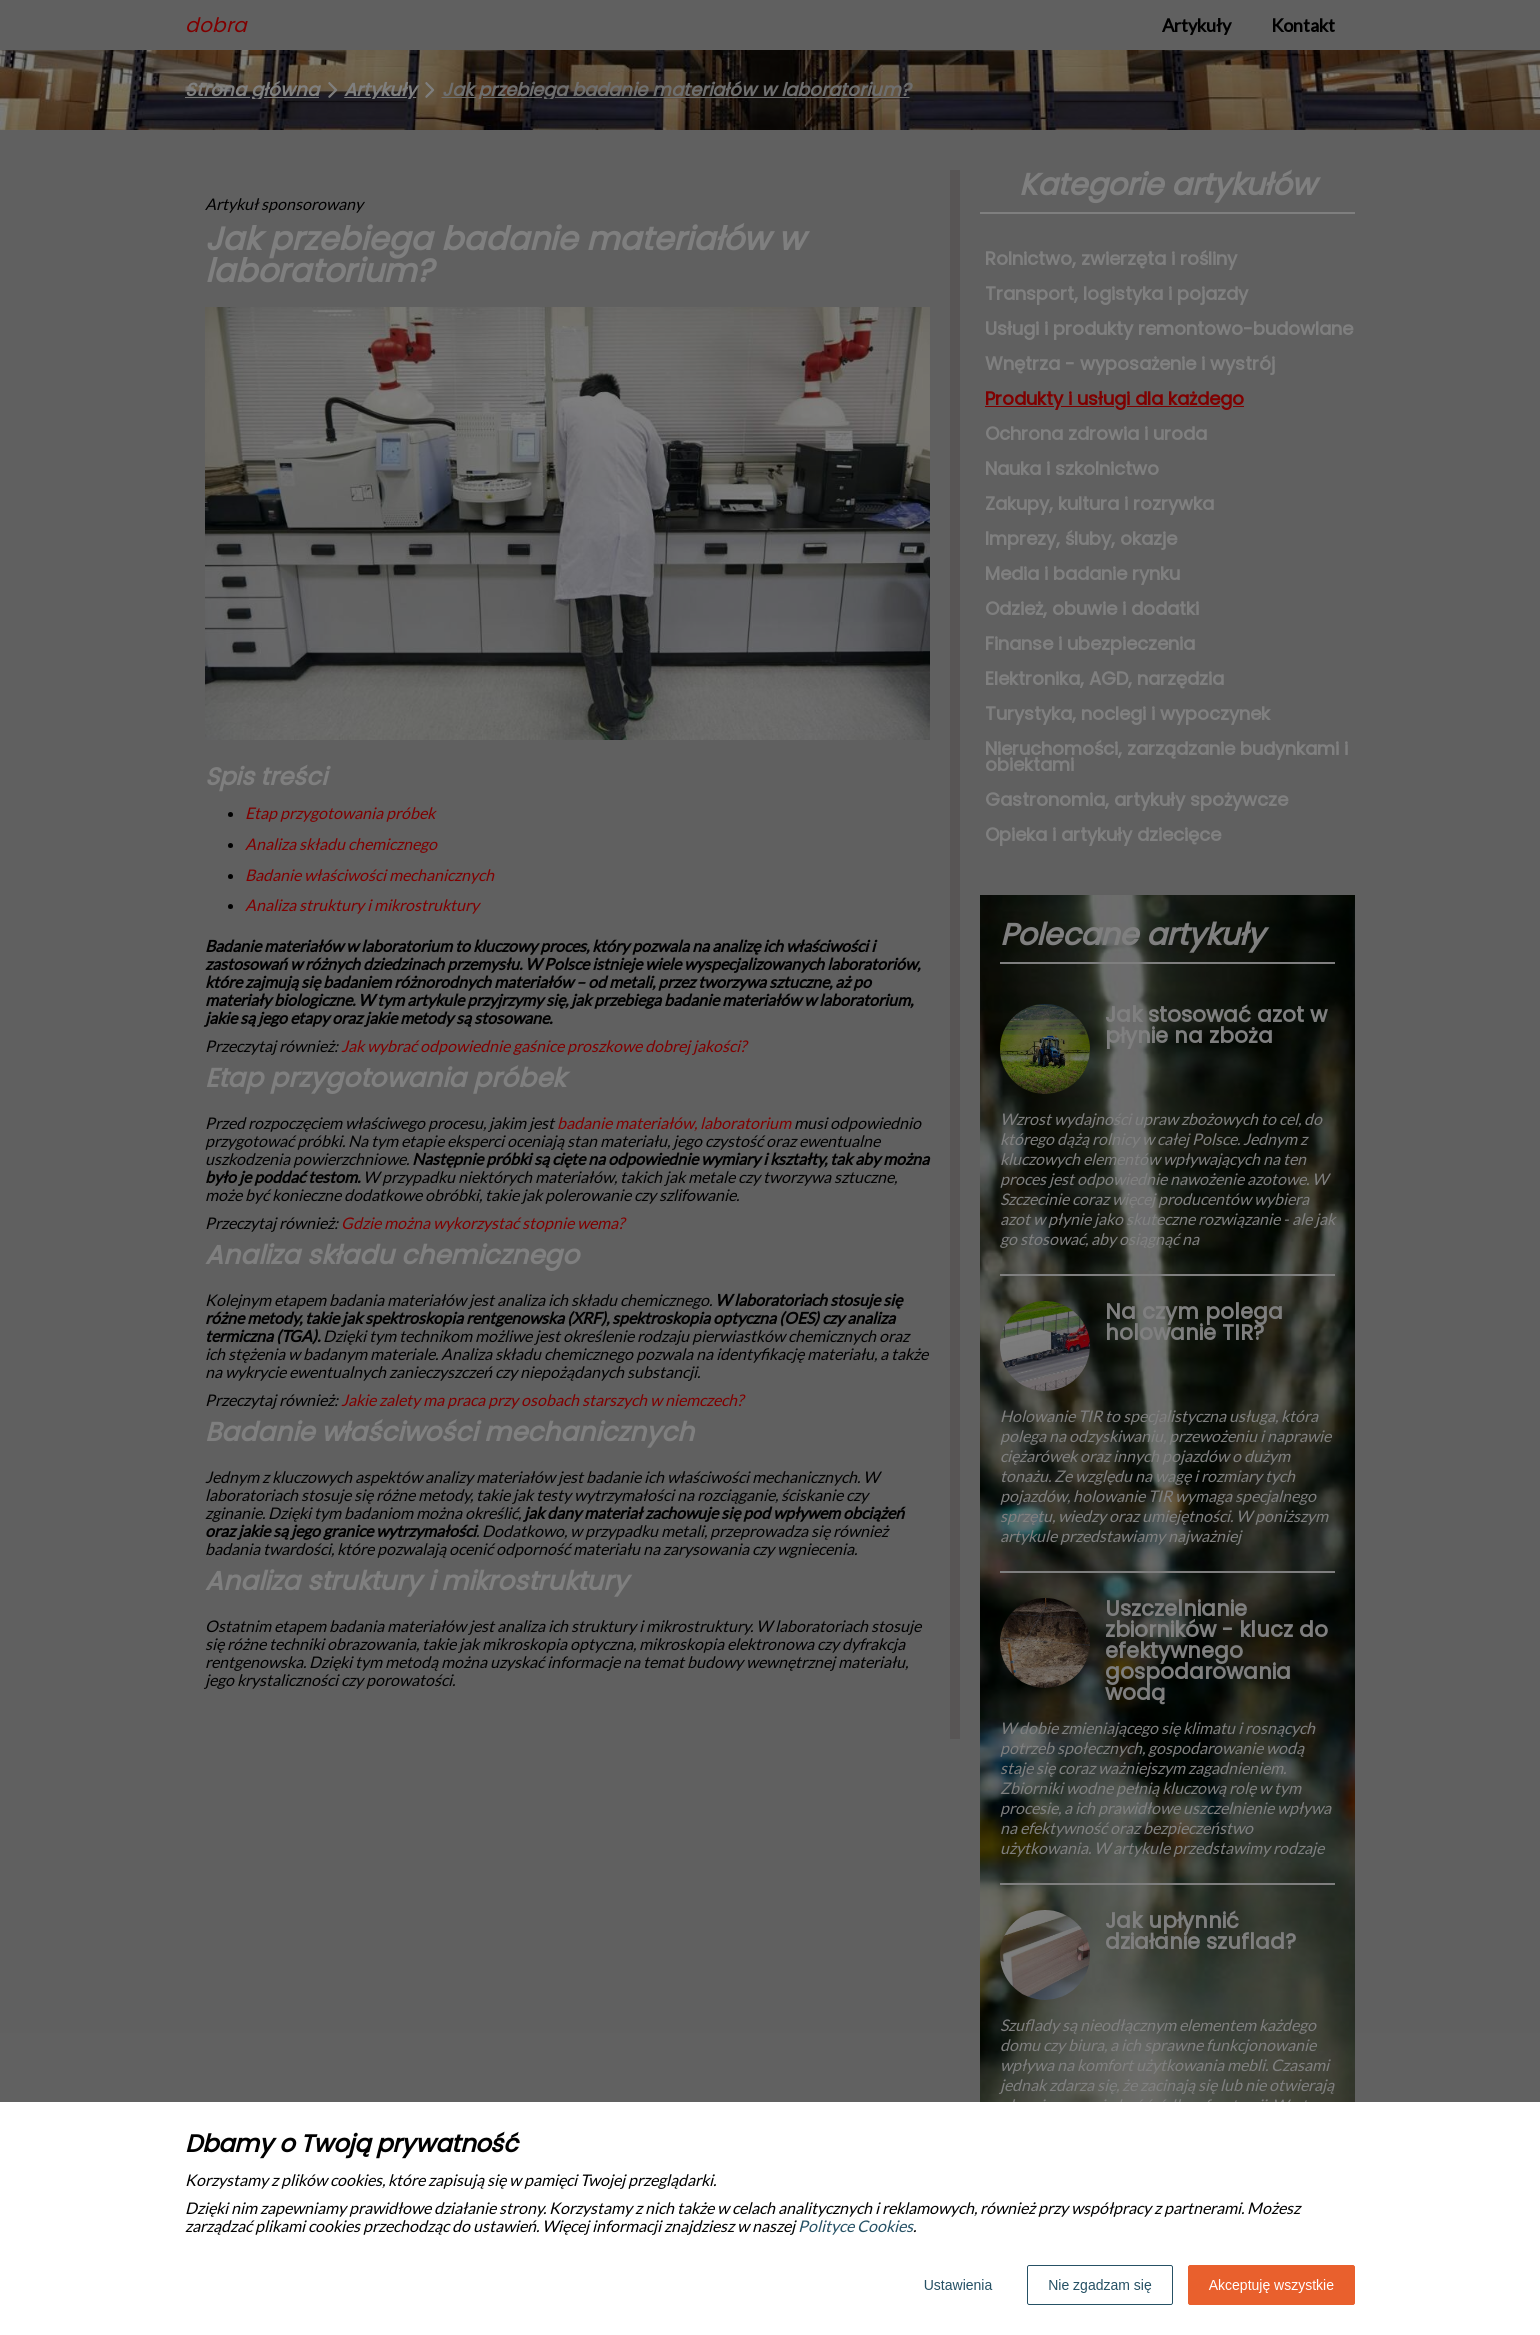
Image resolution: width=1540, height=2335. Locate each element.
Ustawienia (958, 2285)
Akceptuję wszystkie (1271, 2285)
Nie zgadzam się (1100, 2285)
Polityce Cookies (855, 2225)
